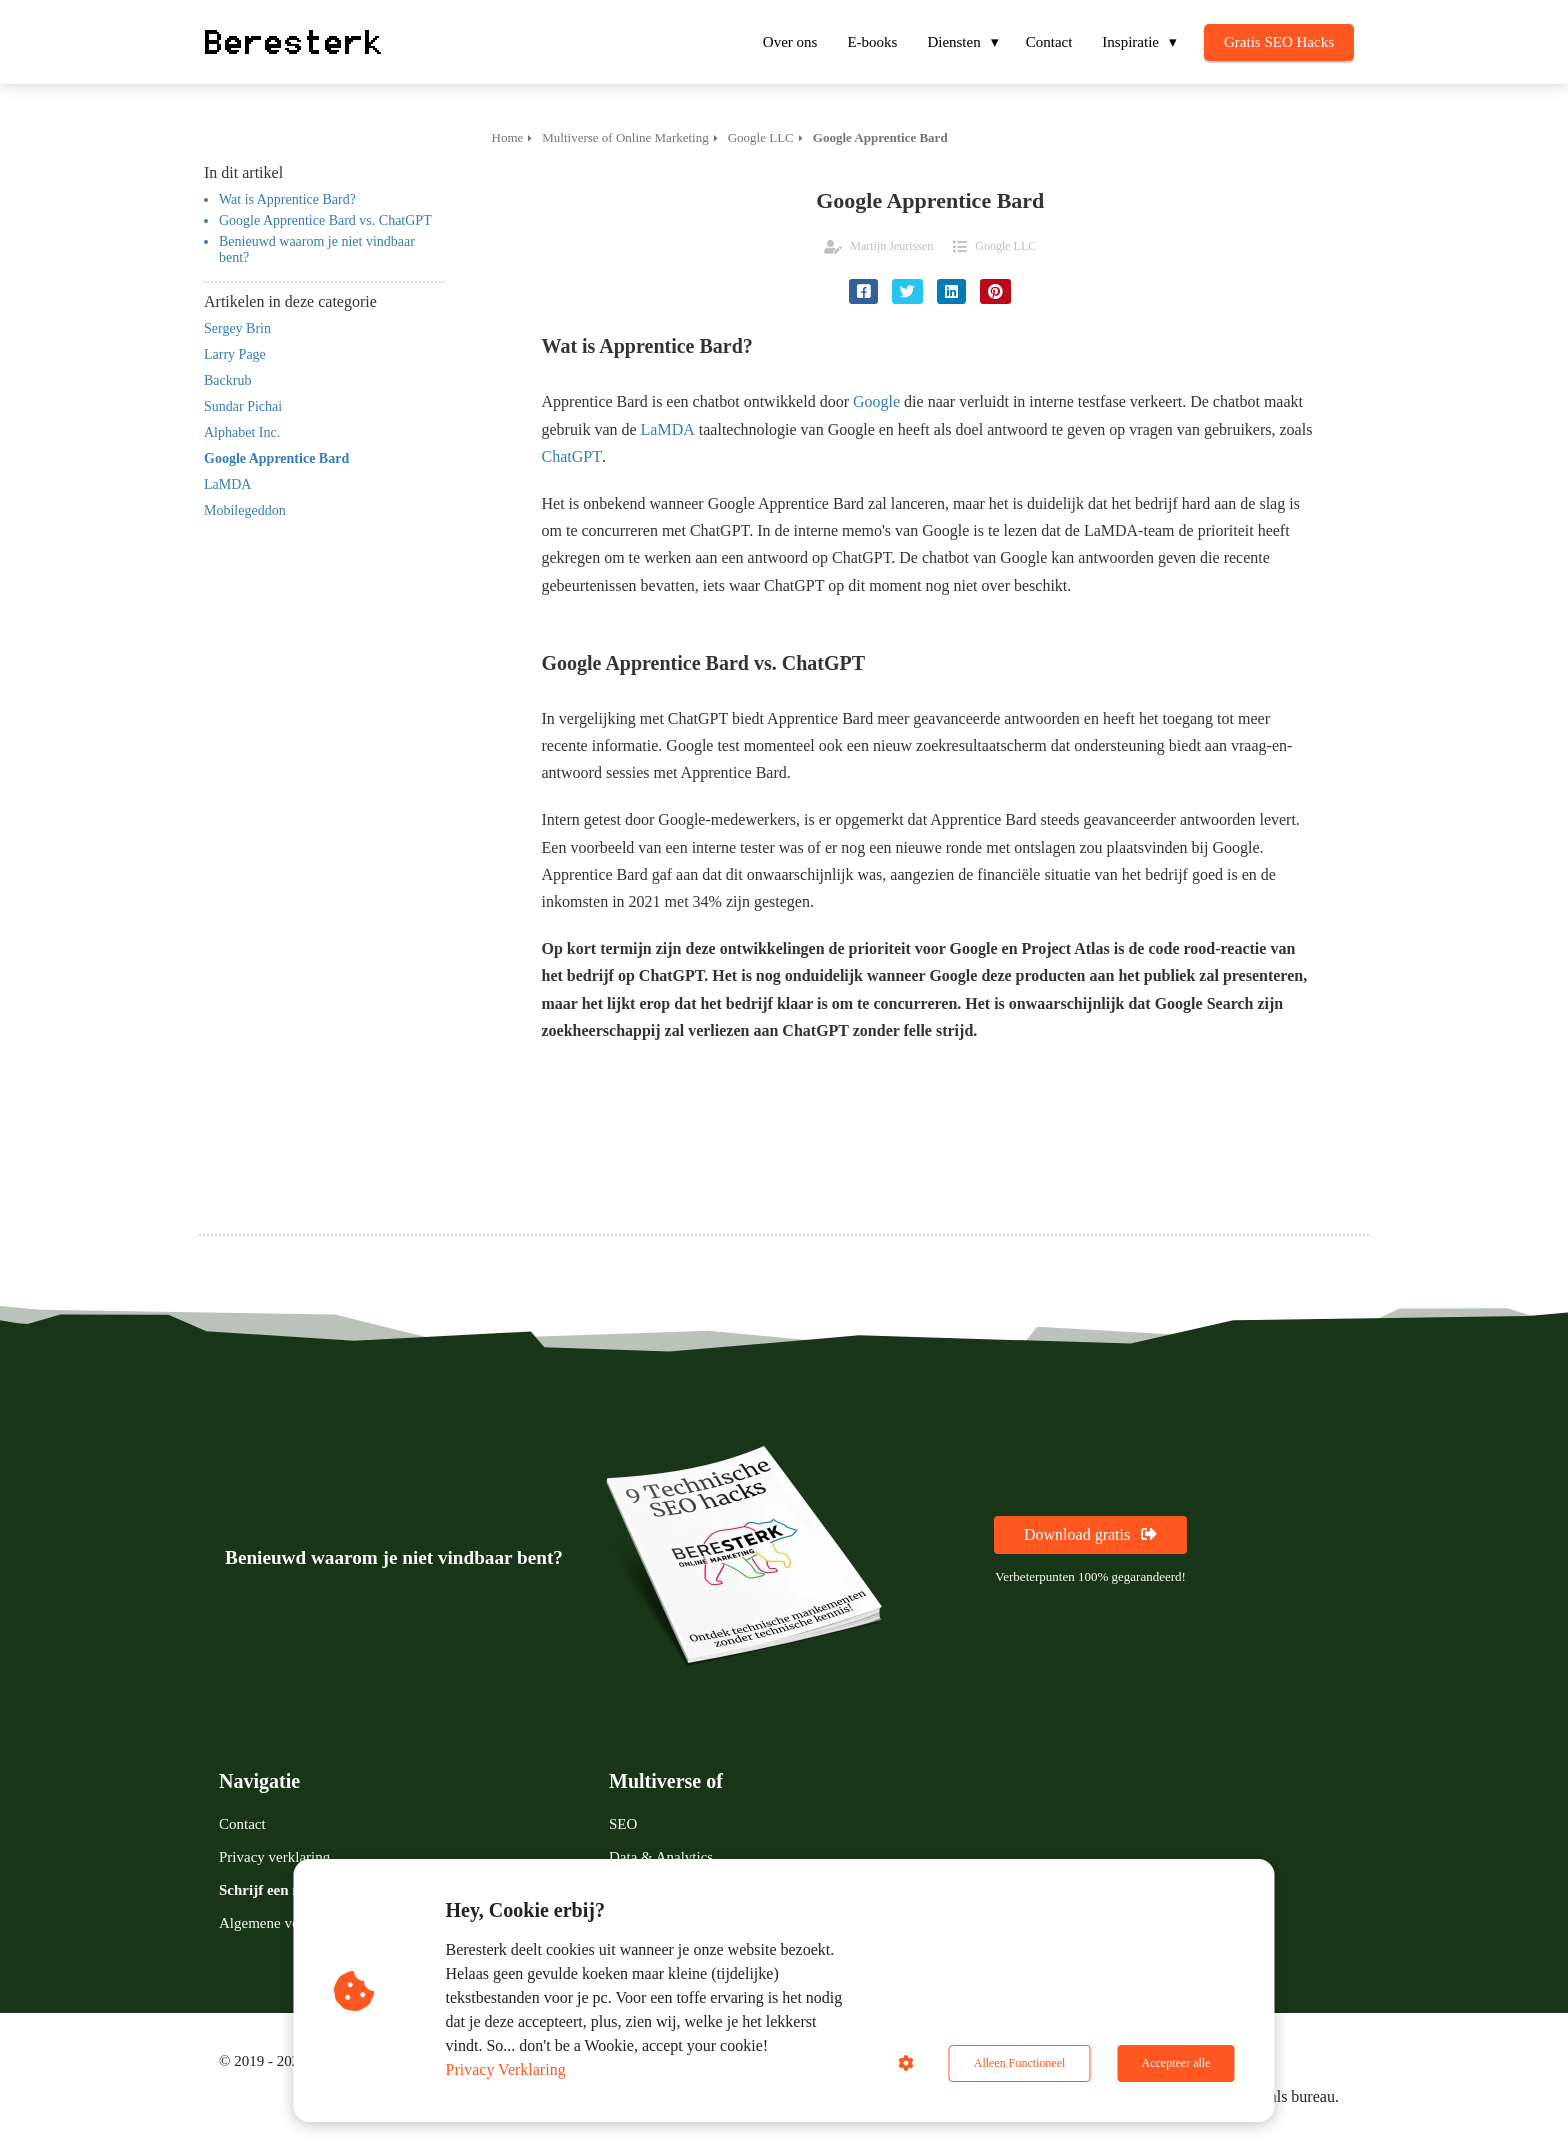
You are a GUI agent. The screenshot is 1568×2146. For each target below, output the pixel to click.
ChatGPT (572, 456)
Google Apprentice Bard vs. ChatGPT (325, 220)
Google (876, 401)
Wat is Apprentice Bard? (287, 199)
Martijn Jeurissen (891, 246)
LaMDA (668, 429)
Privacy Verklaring (506, 2069)
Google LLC (1005, 246)
